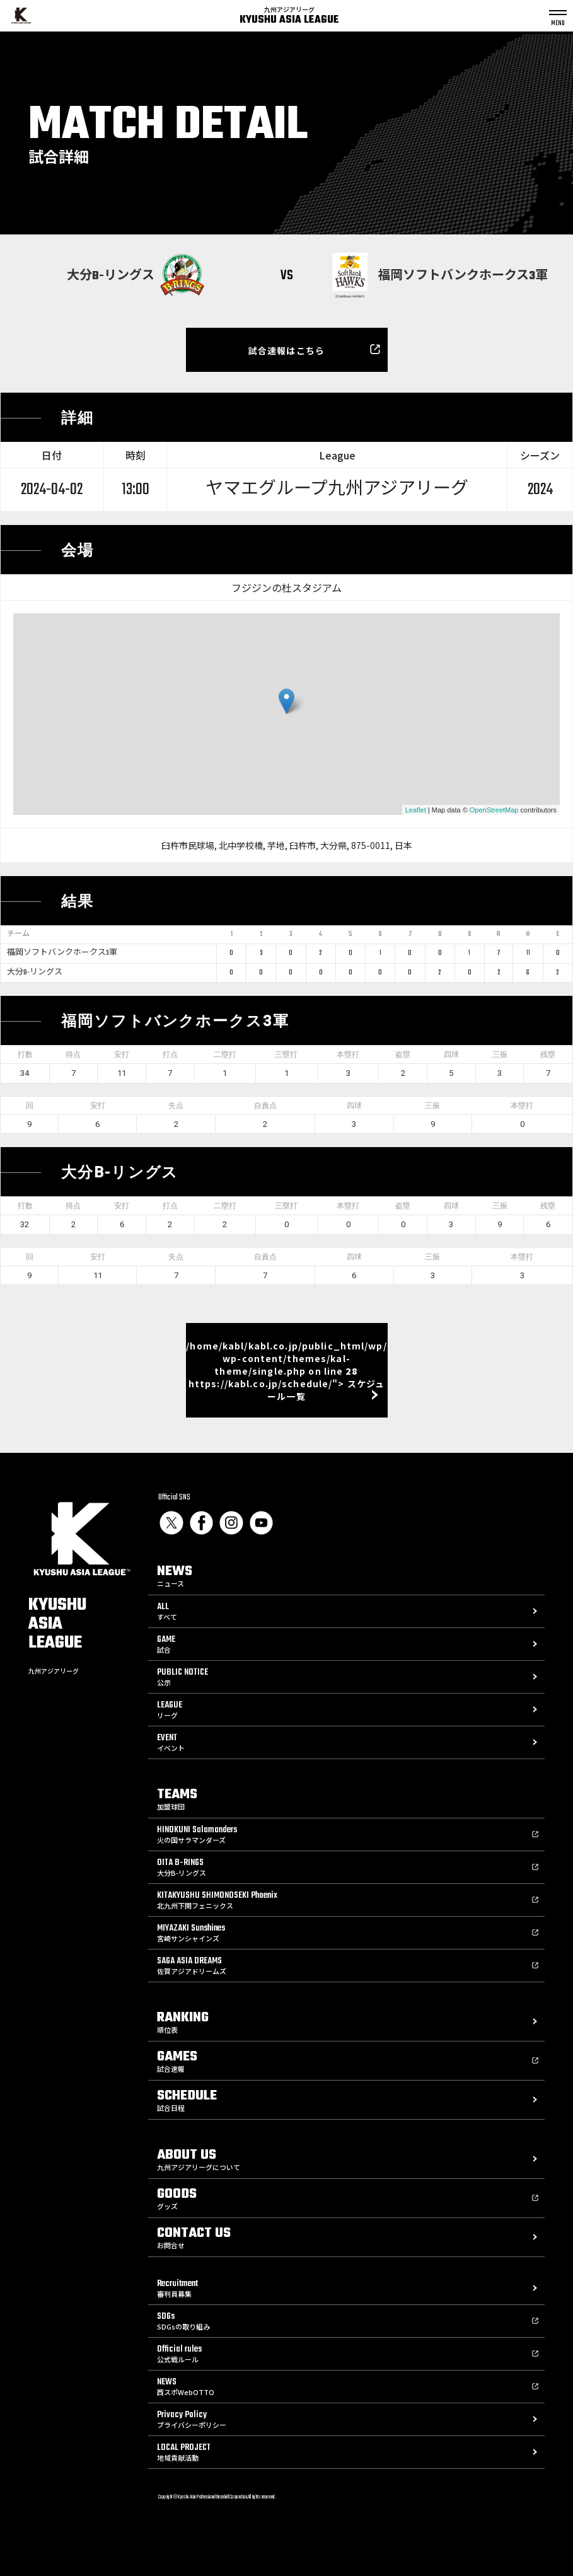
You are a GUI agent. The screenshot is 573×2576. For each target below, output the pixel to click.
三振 (499, 1054)
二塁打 (225, 1054)
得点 (73, 1054)
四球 (451, 1054)
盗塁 (402, 1054)
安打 (121, 1054)
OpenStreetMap (494, 810)
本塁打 (348, 1054)
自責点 (265, 1105)
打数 (25, 1054)
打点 (170, 1054)
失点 (175, 1105)
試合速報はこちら (286, 350)
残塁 (547, 1054)
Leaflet (415, 810)
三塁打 (286, 1054)
